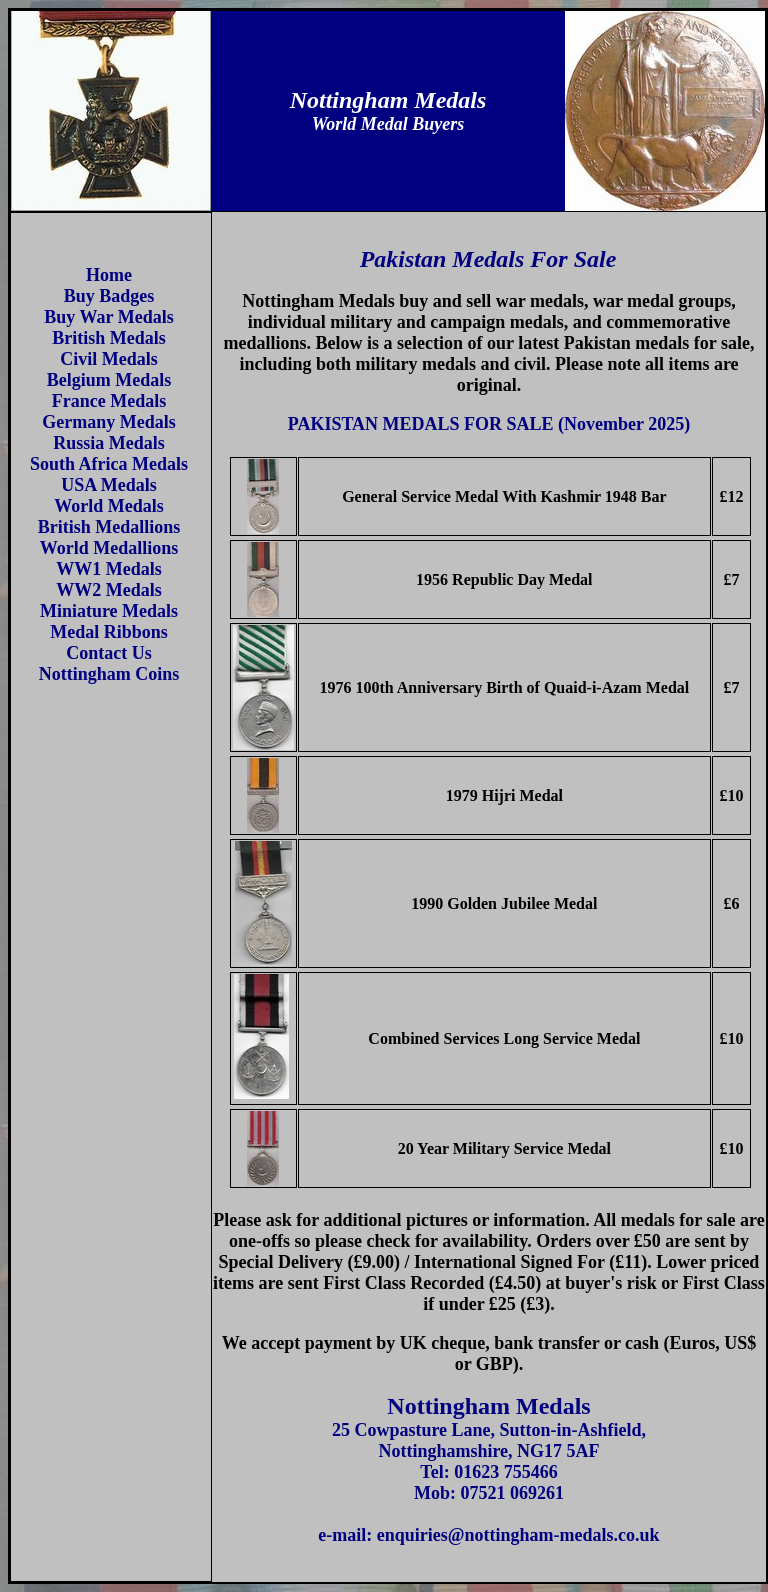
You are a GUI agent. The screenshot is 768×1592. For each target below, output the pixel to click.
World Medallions (109, 548)
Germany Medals (108, 422)
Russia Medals (109, 443)
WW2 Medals (109, 590)
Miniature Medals (109, 611)
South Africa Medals (109, 464)
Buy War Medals (108, 317)
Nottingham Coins (109, 674)
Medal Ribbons (109, 632)
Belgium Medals (109, 380)
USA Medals (109, 485)
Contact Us (109, 653)
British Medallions (109, 527)
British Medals (109, 338)
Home (109, 275)
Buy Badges (109, 296)
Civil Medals (109, 359)
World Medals (109, 506)
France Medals (109, 401)
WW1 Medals (109, 569)
